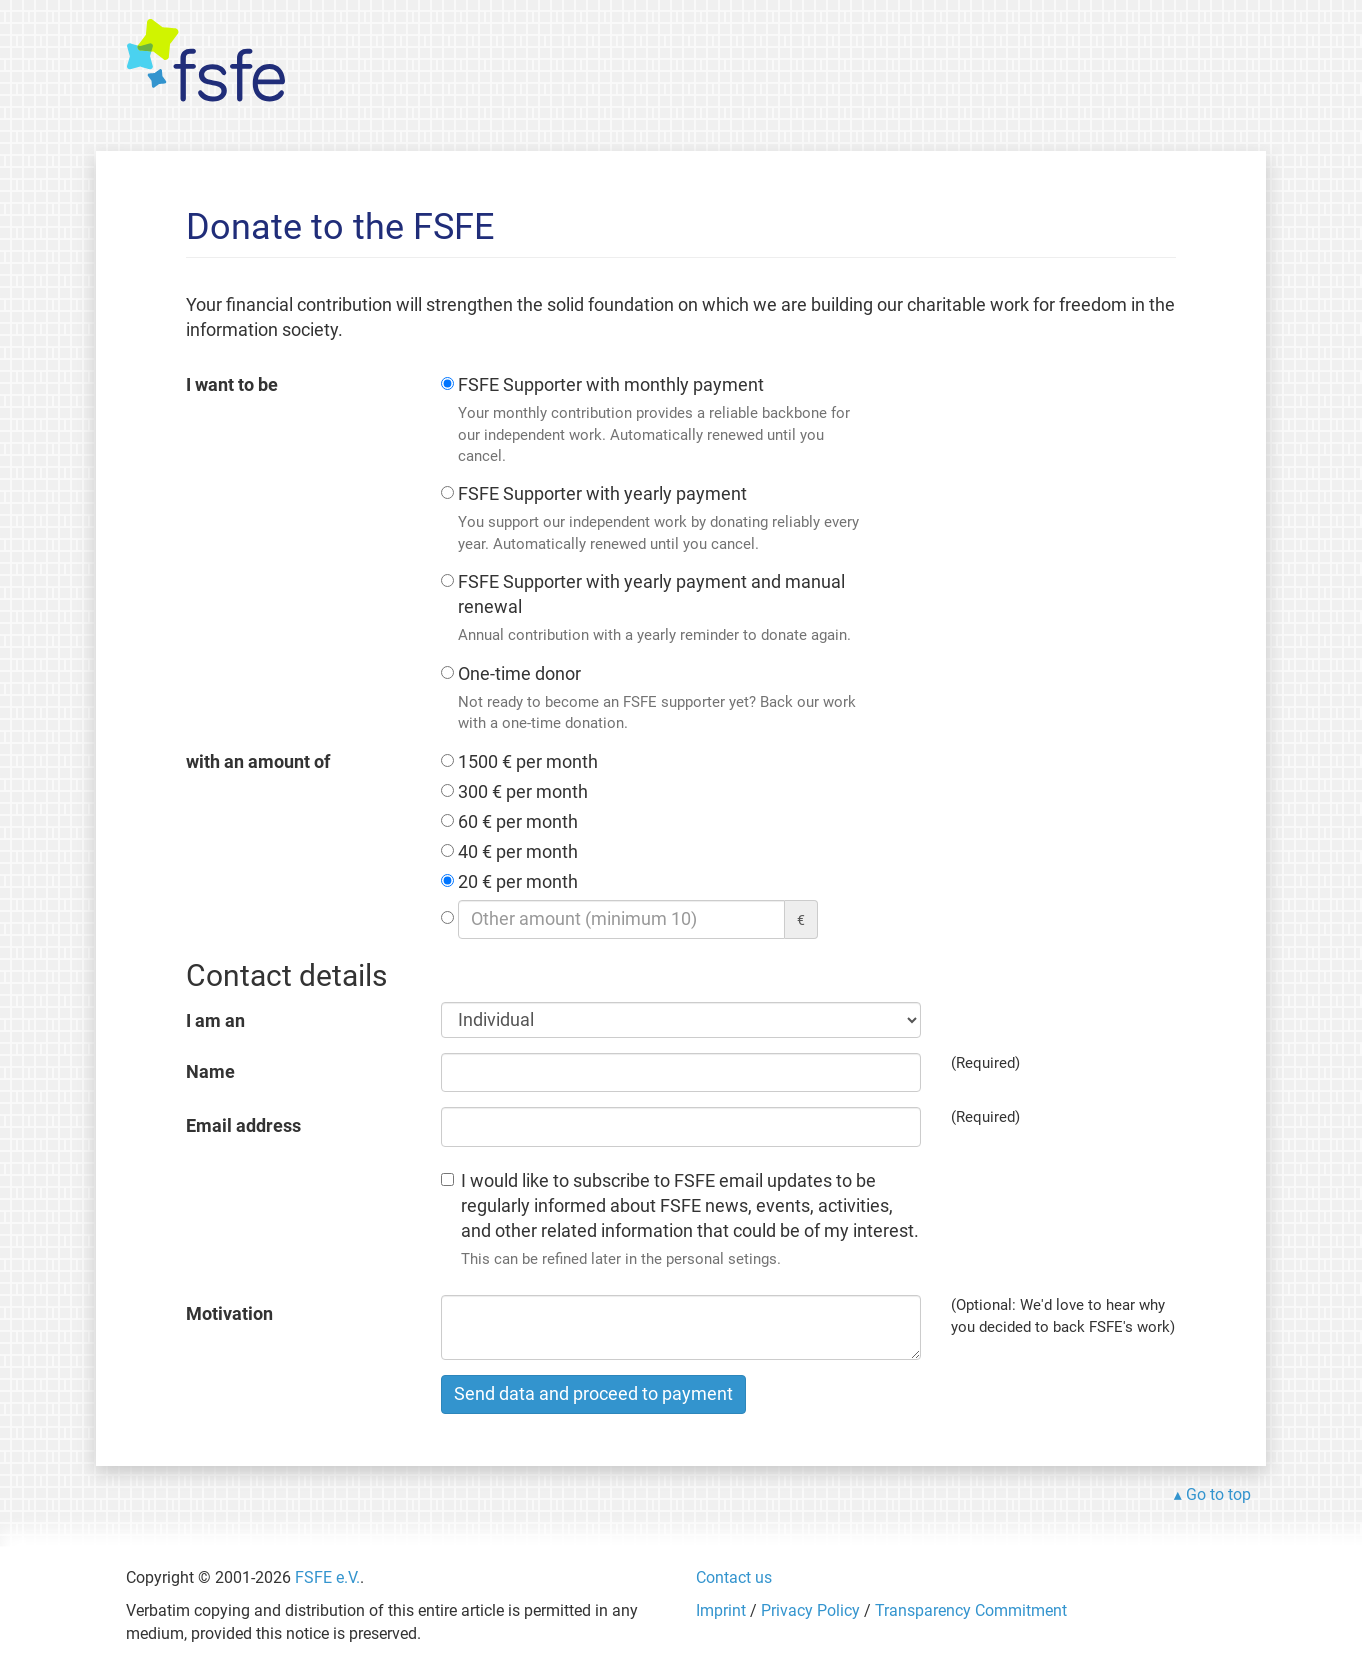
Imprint (721, 1610)
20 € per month (518, 882)
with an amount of (258, 762)
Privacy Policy (810, 1610)
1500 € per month (528, 762)
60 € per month (518, 822)
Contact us (734, 1577)
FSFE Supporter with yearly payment (661, 519)
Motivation (229, 1314)
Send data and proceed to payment (593, 1394)
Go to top (1218, 1494)
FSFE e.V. (327, 1577)
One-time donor (661, 699)
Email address (243, 1126)
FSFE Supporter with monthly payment (661, 421)
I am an (215, 1021)
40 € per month (518, 852)
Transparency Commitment (971, 1610)
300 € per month (523, 792)
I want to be (232, 385)
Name (210, 1072)
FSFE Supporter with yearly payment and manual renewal (661, 609)
